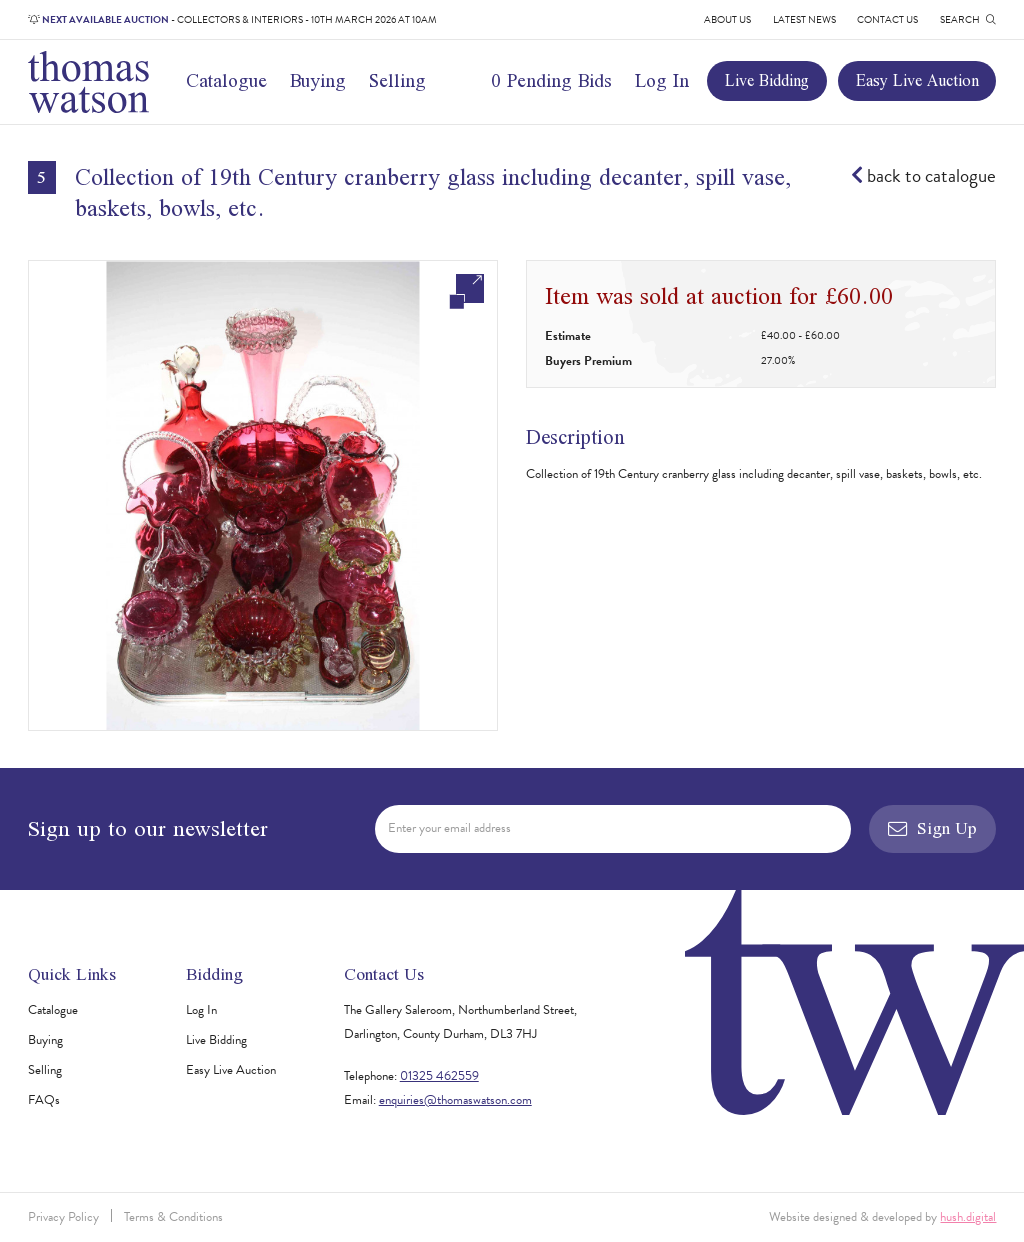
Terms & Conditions (173, 1217)
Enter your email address (449, 828)
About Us (727, 19)
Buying (318, 80)
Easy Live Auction (917, 80)
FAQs (44, 1100)
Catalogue (226, 80)
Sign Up (932, 828)
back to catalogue (923, 176)
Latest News (804, 19)
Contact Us (887, 19)
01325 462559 (439, 1076)
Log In (662, 80)
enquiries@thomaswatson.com (455, 1100)
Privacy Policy (63, 1217)
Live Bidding (767, 80)
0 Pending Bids (551, 80)
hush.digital (968, 1217)
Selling (397, 80)
